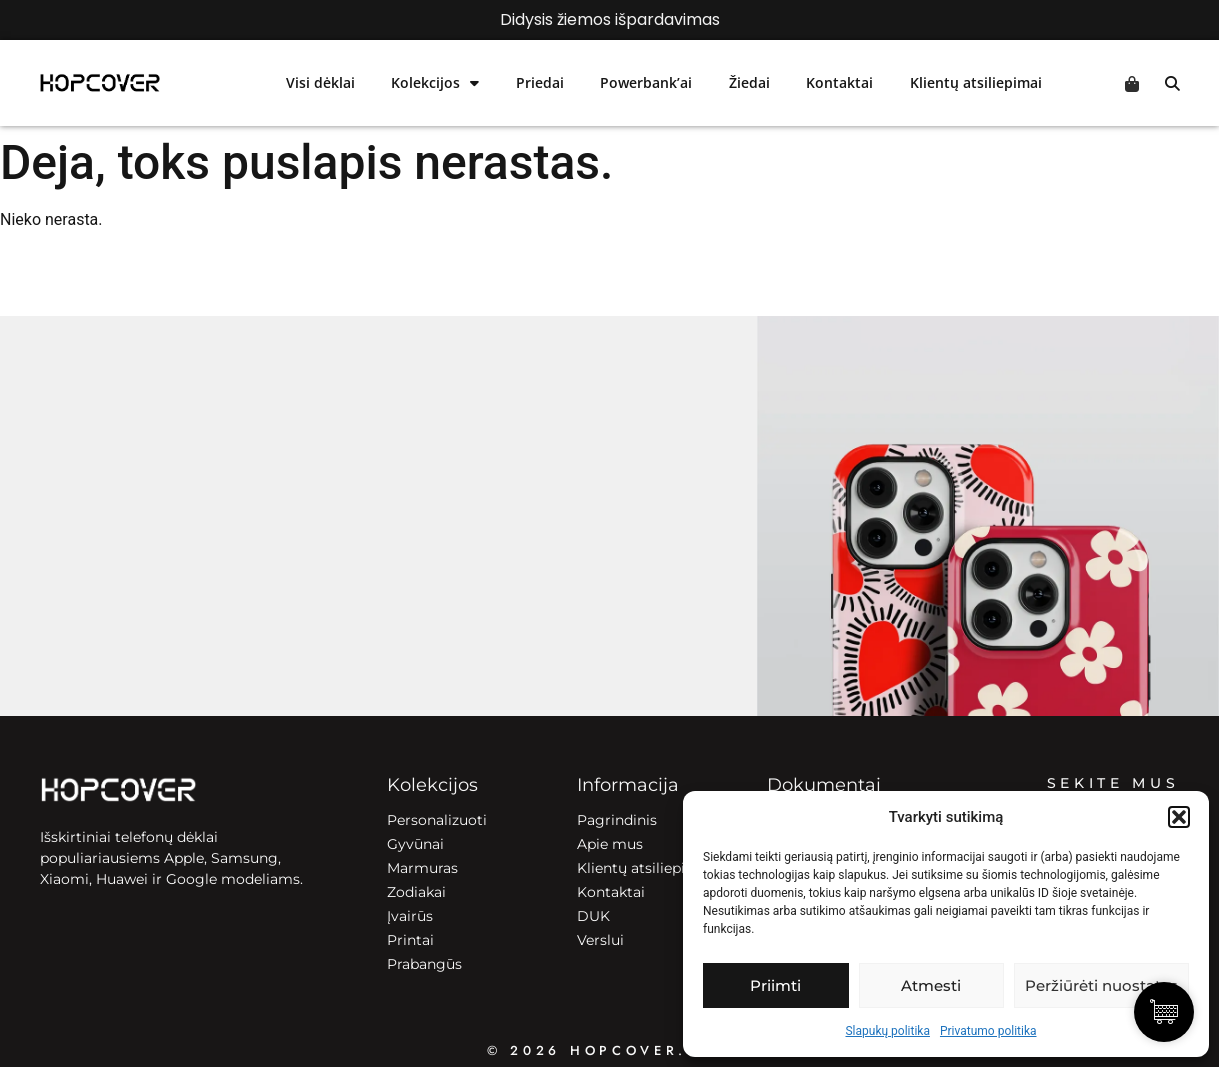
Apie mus (610, 844)
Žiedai (749, 82)
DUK (593, 916)
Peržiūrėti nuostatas (1101, 985)
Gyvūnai (415, 844)
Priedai (540, 82)
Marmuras (422, 868)
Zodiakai (416, 892)
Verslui (600, 940)
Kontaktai (839, 82)
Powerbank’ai (646, 82)
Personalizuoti (437, 820)
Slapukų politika (887, 1031)
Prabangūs (424, 964)
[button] (1179, 817)
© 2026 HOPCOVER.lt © (609, 1050)
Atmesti (931, 985)
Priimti (775, 985)
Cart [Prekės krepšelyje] (1132, 83)
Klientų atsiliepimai (976, 82)
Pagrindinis (617, 820)
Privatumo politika (988, 1031)
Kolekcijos (435, 83)
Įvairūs (410, 916)
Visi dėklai (320, 82)
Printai (410, 940)
